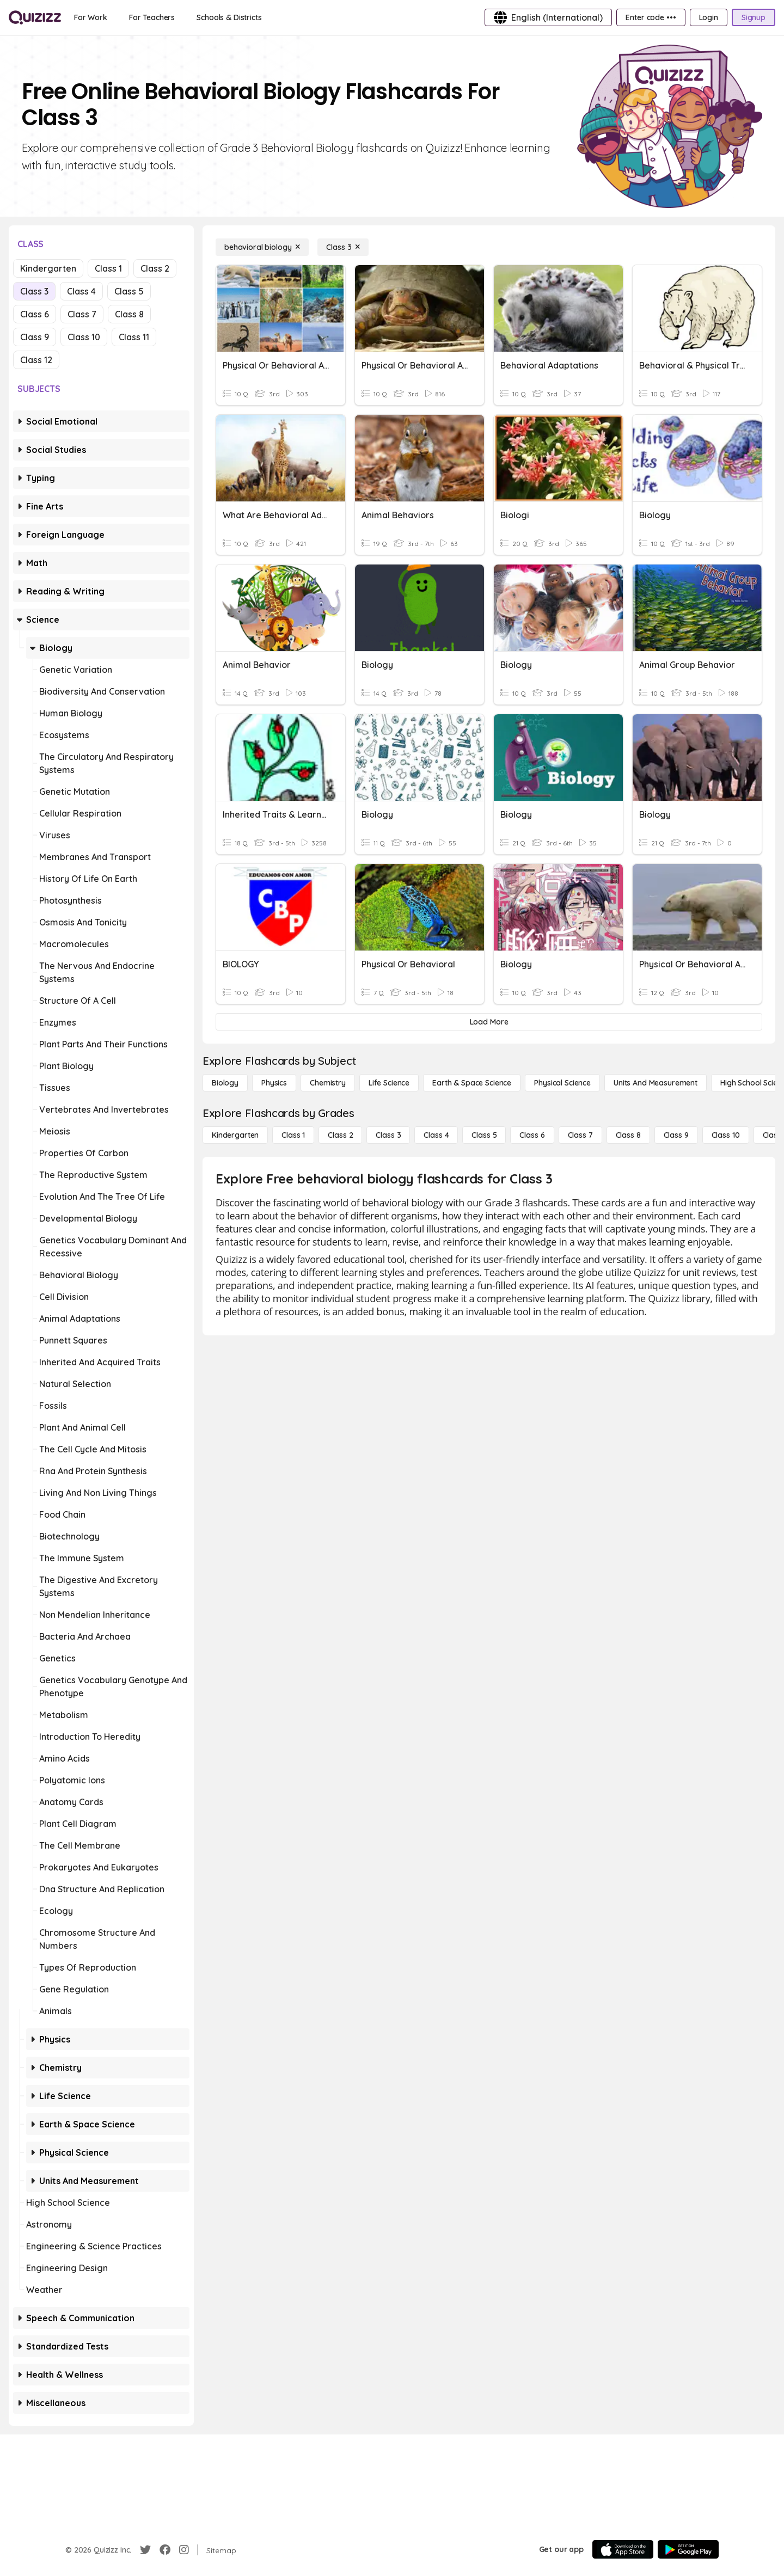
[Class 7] (580, 1135)
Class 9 (34, 337)
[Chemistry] (328, 1082)
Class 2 (154, 268)
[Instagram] (184, 2550)
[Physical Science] (562, 1082)
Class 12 (36, 359)
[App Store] (622, 2549)
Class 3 (34, 291)
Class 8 (129, 314)
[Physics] (274, 1082)
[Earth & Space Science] (471, 1082)
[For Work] (90, 17)
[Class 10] (725, 1135)
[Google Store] (688, 2549)
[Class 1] (293, 1135)
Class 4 (81, 291)
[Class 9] (676, 1135)
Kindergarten (48, 268)
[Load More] (489, 1022)
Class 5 (129, 291)
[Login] (708, 17)
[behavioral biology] (262, 247)
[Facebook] (165, 2550)
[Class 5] (484, 1135)
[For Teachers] (151, 17)
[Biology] (225, 1082)
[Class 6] (532, 1135)
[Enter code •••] (650, 17)
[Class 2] (340, 1135)
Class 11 (134, 337)
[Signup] (753, 17)
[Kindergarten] (235, 1135)
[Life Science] (389, 1082)
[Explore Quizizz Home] (35, 17)
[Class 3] (343, 247)
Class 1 (108, 268)
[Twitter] (145, 2550)
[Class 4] (436, 1135)
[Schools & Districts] (229, 17)
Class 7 (82, 314)
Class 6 (34, 314)
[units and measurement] (655, 1082)
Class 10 (84, 337)
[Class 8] (628, 1135)
